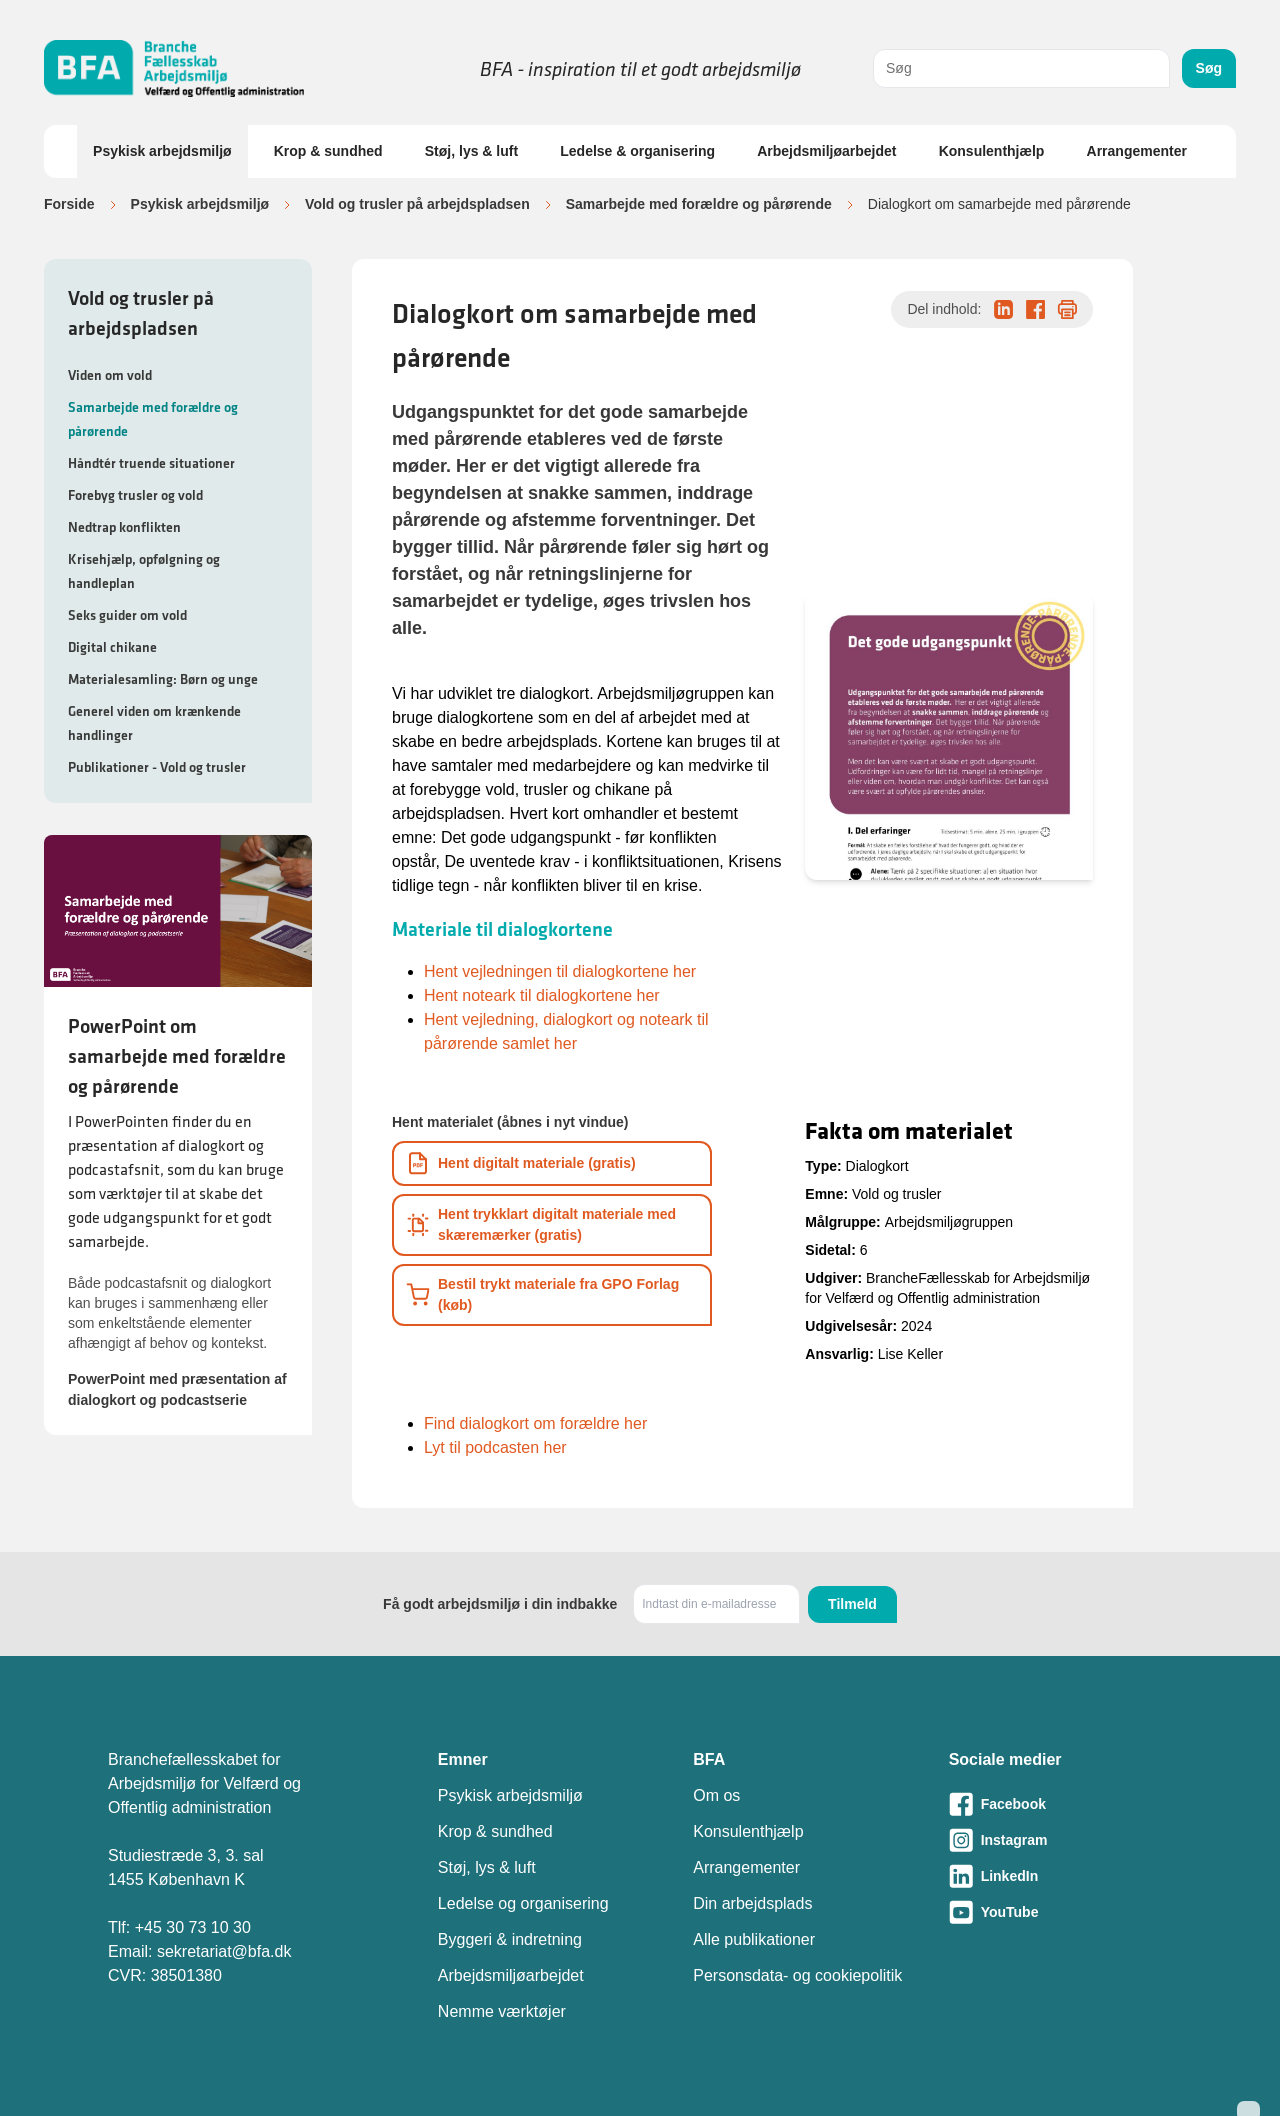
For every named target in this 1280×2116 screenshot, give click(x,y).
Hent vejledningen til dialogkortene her (560, 971)
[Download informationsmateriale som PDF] (552, 1163)
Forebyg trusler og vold (135, 495)
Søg (1209, 68)
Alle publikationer (754, 1939)
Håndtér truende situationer (151, 463)
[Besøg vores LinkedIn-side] (1060, 1876)
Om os (716, 1795)
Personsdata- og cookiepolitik (797, 1975)
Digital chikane (112, 647)
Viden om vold (110, 375)
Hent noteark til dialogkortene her (542, 995)
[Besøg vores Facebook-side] (1060, 1804)
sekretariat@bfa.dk (224, 1951)
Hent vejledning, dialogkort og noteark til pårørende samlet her (566, 1031)
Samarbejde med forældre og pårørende (699, 204)
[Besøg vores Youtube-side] (1060, 1912)
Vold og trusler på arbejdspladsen (417, 204)
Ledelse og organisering (523, 1903)
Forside (69, 204)
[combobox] (1021, 68)
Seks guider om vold (127, 615)
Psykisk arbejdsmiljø (162, 151)
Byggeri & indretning (510, 1939)
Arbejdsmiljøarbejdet (826, 151)
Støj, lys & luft (471, 151)
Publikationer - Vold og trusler (157, 767)
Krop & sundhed (328, 151)
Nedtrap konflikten (124, 527)
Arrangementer (1137, 151)
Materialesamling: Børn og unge (163, 679)
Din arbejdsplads (752, 1903)
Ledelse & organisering (637, 151)
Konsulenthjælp (992, 151)
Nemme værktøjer (502, 2011)
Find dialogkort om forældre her (535, 1423)
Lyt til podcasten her (495, 1447)
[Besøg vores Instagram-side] (1060, 1840)
